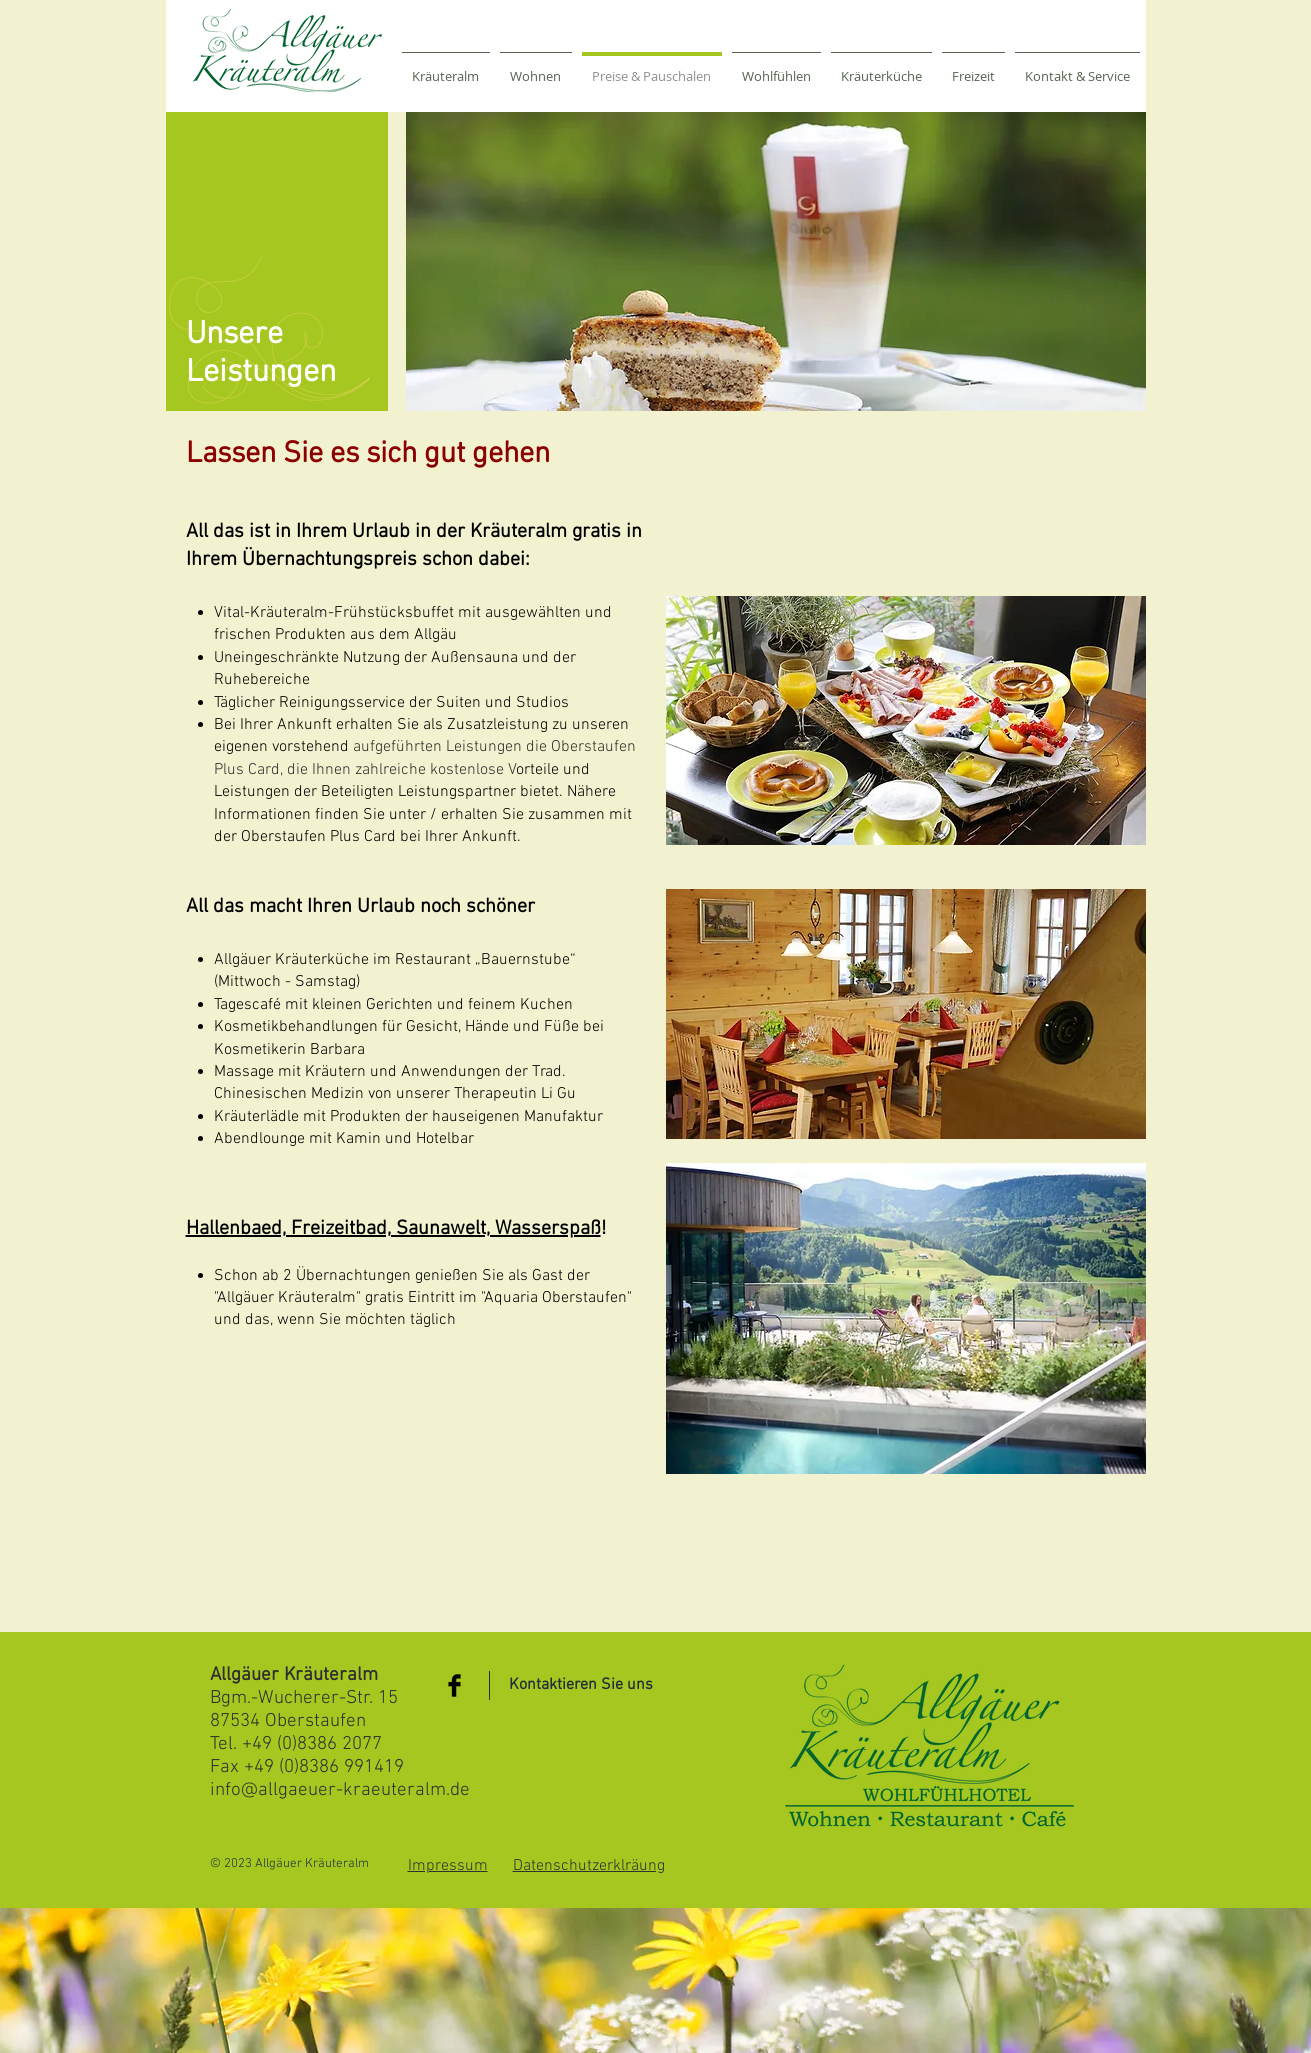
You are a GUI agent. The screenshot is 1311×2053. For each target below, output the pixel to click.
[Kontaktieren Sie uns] (581, 1685)
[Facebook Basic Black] (454, 1685)
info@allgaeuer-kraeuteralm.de (340, 1790)
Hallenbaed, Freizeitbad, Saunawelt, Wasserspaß (393, 1229)
